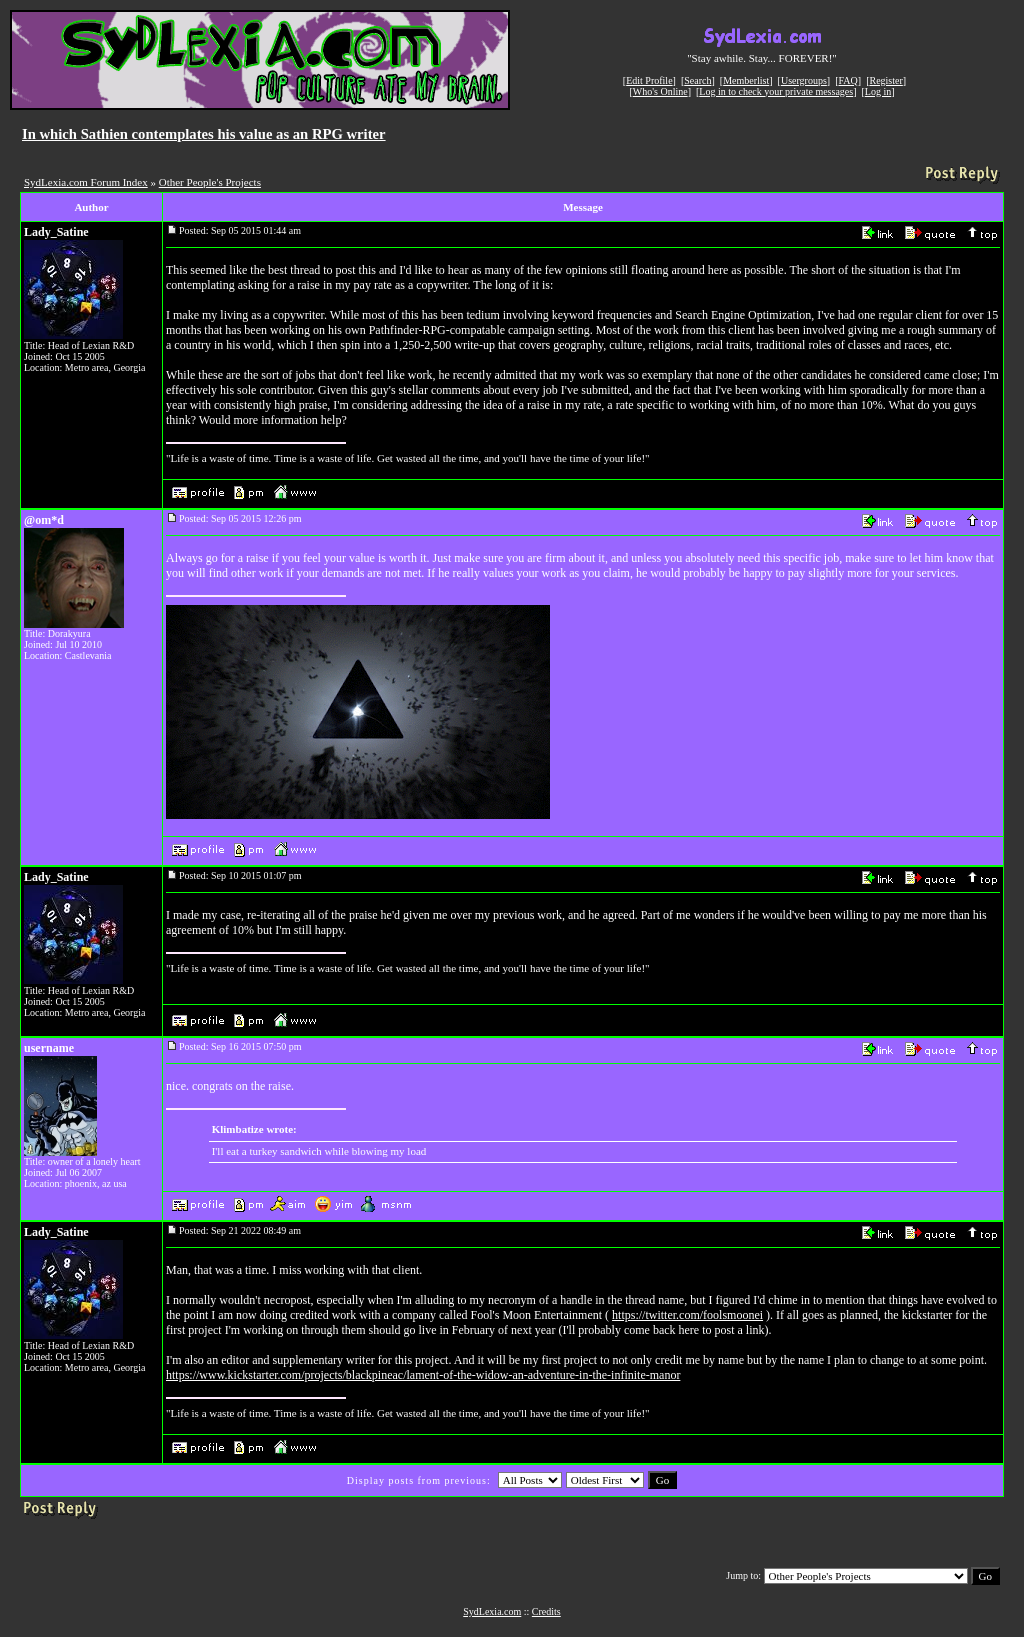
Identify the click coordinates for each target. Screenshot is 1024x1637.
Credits (546, 1611)
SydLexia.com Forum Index (86, 182)
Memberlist (746, 80)
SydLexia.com (492, 1611)
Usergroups (804, 80)
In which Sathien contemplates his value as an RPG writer (204, 134)
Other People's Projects (210, 182)
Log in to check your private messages (776, 91)
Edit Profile (649, 80)
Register (885, 80)
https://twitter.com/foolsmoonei (687, 1315)
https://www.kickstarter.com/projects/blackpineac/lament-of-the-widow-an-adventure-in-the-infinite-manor (423, 1375)
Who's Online (660, 91)
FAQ (848, 80)
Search (697, 80)
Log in (878, 91)
